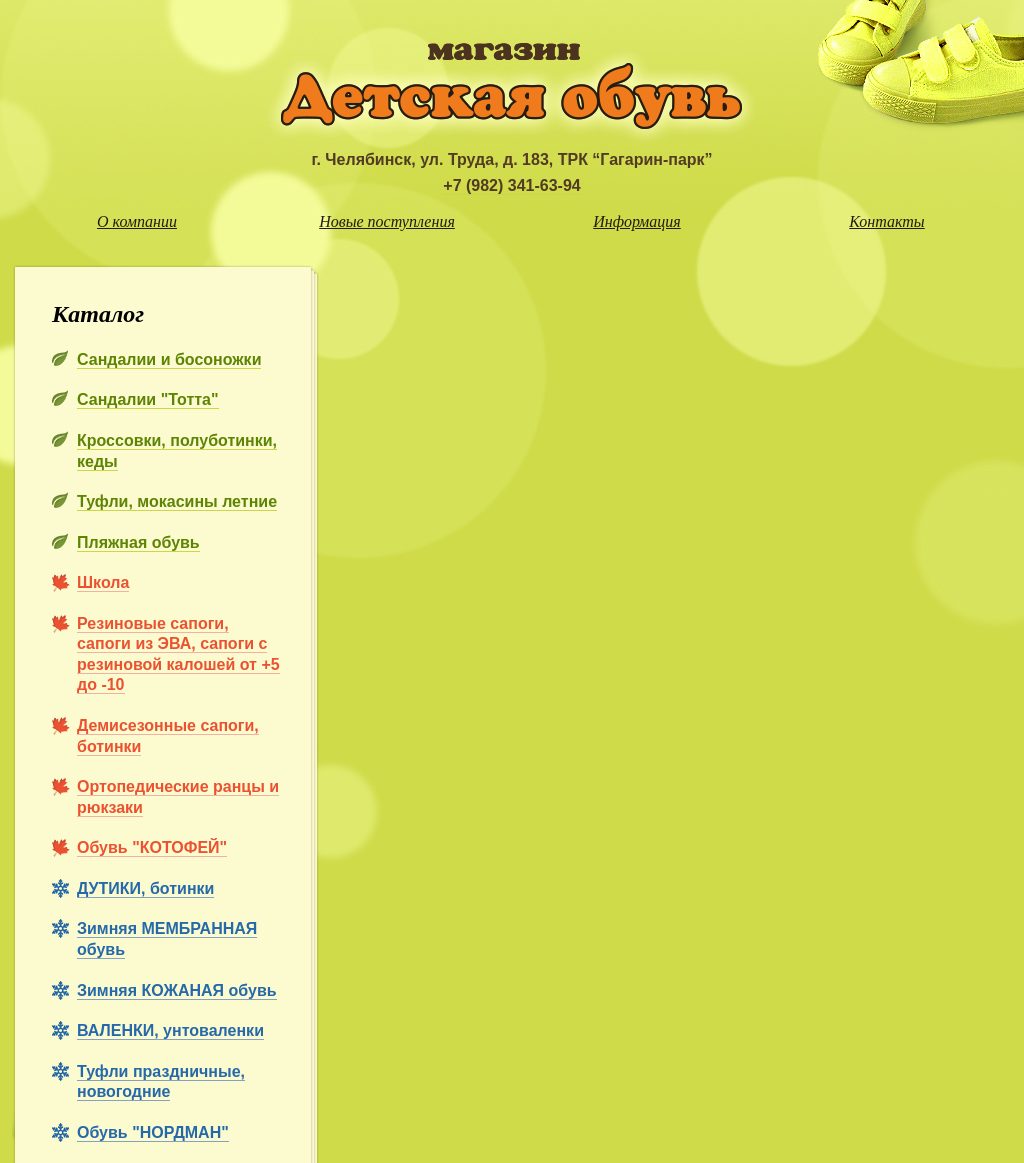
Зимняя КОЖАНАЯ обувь (177, 990)
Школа (103, 582)
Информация (637, 221)
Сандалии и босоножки (169, 359)
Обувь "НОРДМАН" (153, 1132)
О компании (137, 221)
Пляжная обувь (138, 542)
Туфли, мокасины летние (177, 501)
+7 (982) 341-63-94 (511, 185)
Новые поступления (387, 221)
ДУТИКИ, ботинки (145, 888)
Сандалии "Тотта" (148, 399)
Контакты (886, 221)
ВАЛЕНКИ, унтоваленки (170, 1030)
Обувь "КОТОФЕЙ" (152, 847)
